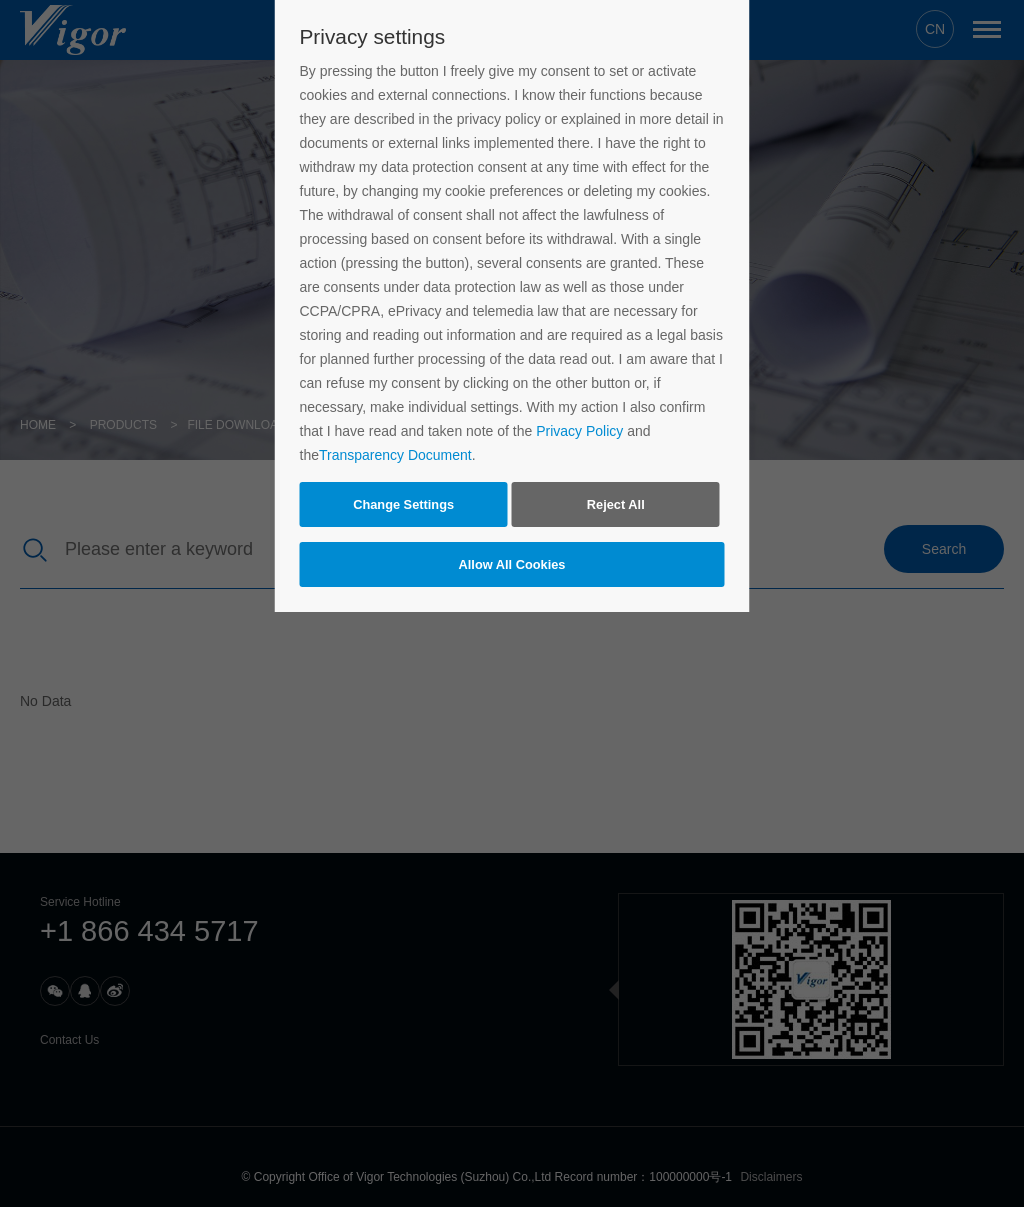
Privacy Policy (579, 431)
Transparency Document (395, 455)
